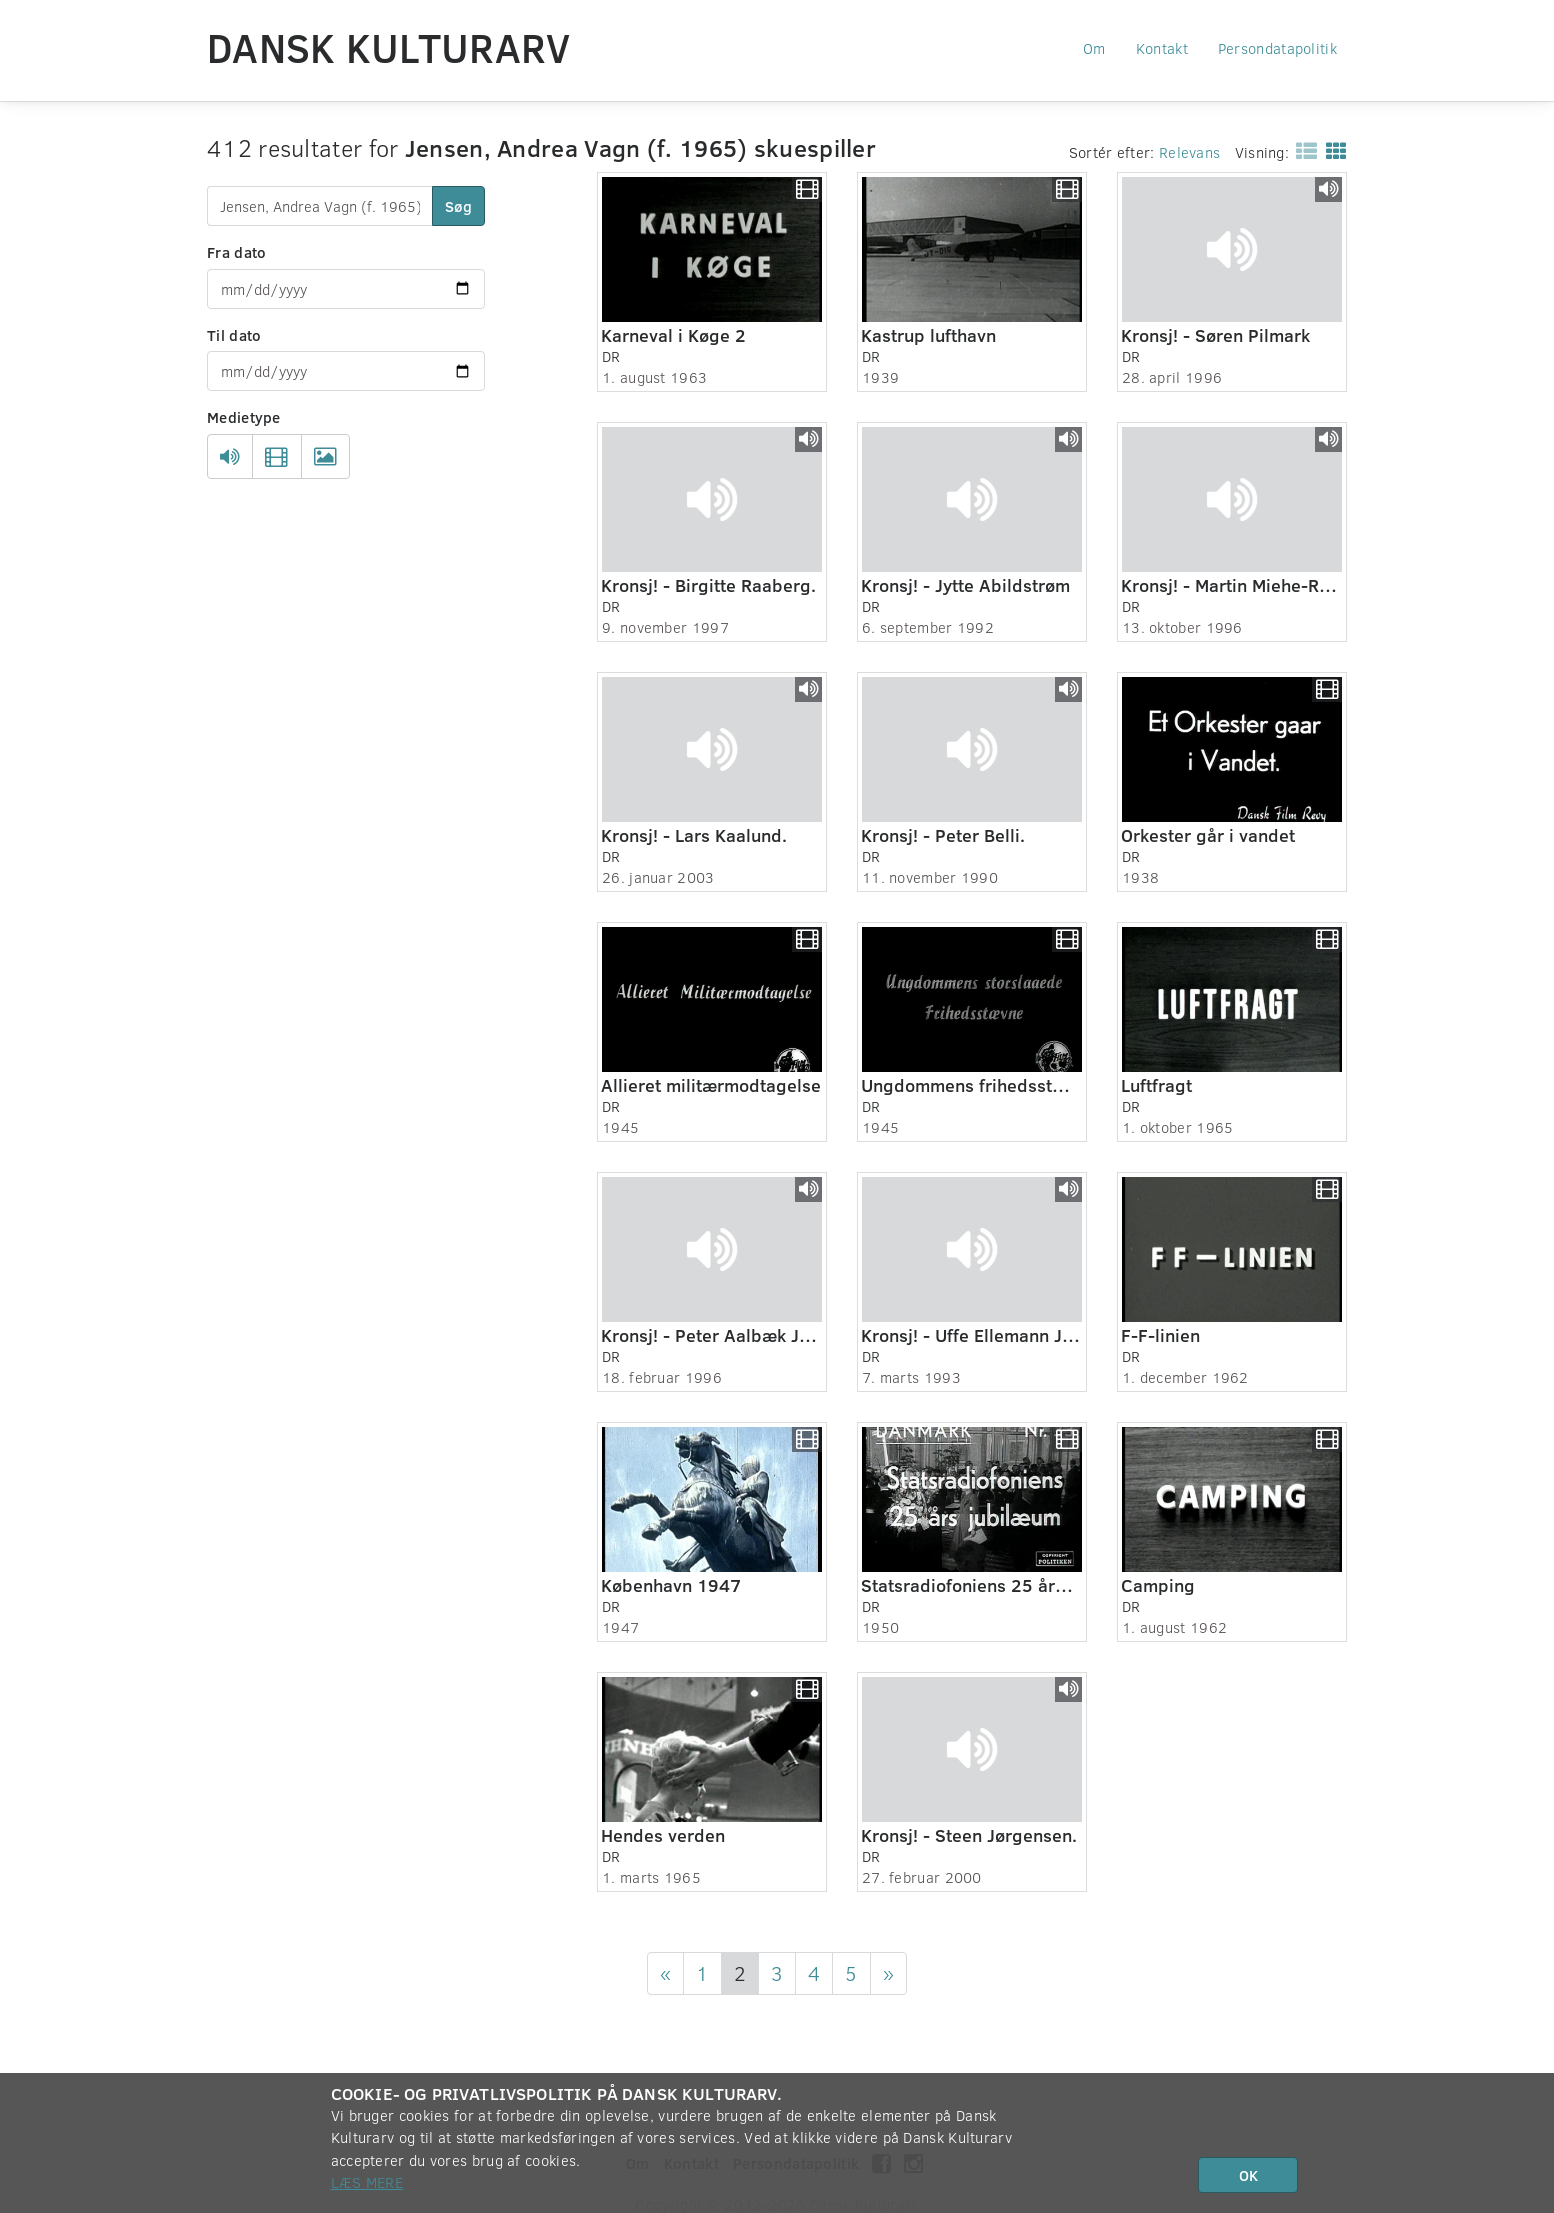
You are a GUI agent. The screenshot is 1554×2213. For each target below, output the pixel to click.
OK (1248, 2175)
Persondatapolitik (1277, 48)
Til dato (234, 335)
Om (1094, 48)
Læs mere (367, 2182)
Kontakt (1162, 48)
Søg (458, 206)
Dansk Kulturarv (389, 47)
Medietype (244, 417)
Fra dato (236, 252)
